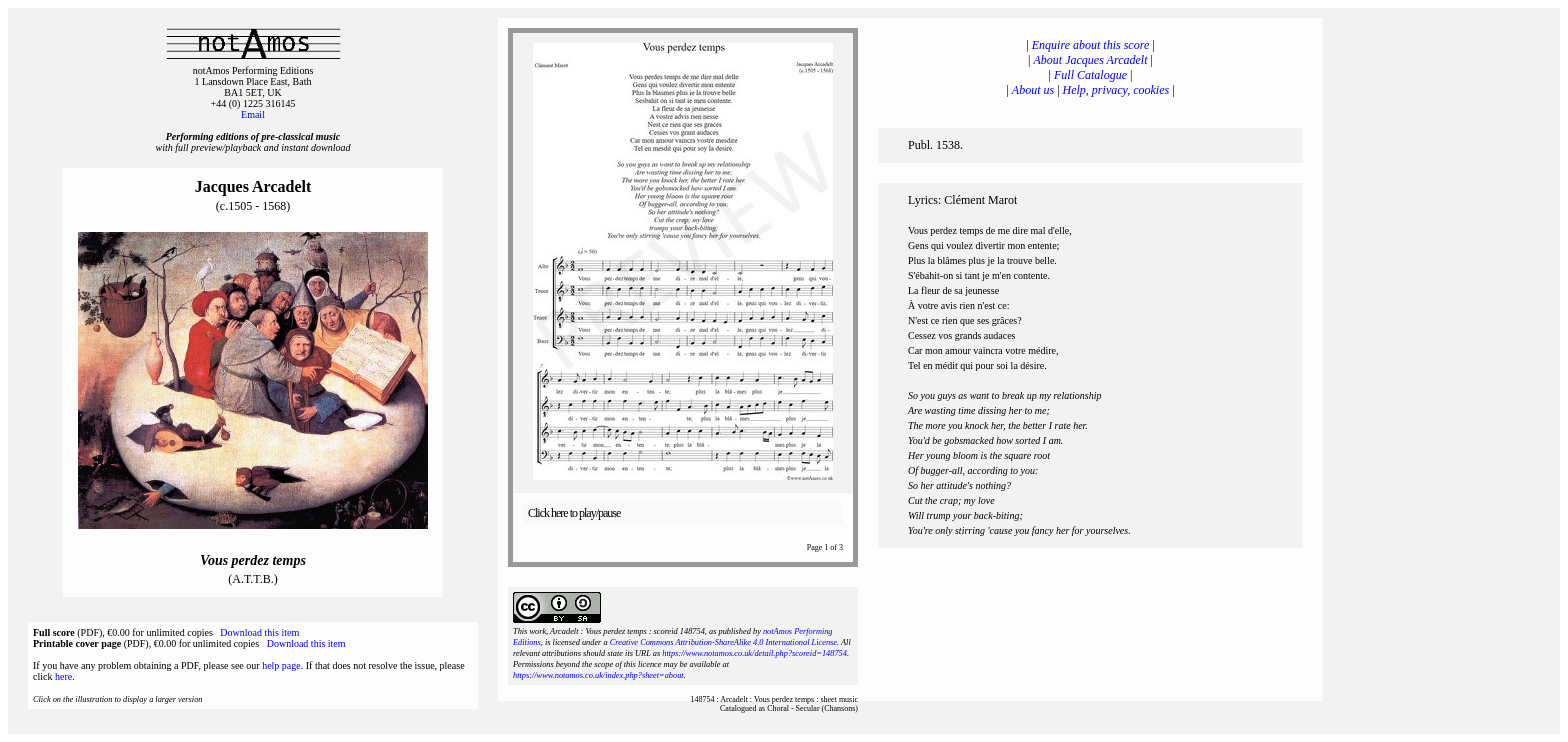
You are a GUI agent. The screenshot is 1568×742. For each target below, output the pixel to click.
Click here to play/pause (574, 513)
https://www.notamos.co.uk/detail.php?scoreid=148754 (754, 653)
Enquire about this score (1090, 45)
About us (1033, 90)
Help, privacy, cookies (1116, 90)
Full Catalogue (1090, 75)
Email (253, 114)
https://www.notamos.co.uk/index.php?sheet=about (598, 675)
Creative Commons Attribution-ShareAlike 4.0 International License (723, 642)
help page (281, 665)
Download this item (259, 632)
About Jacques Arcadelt (1091, 60)
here (63, 676)
